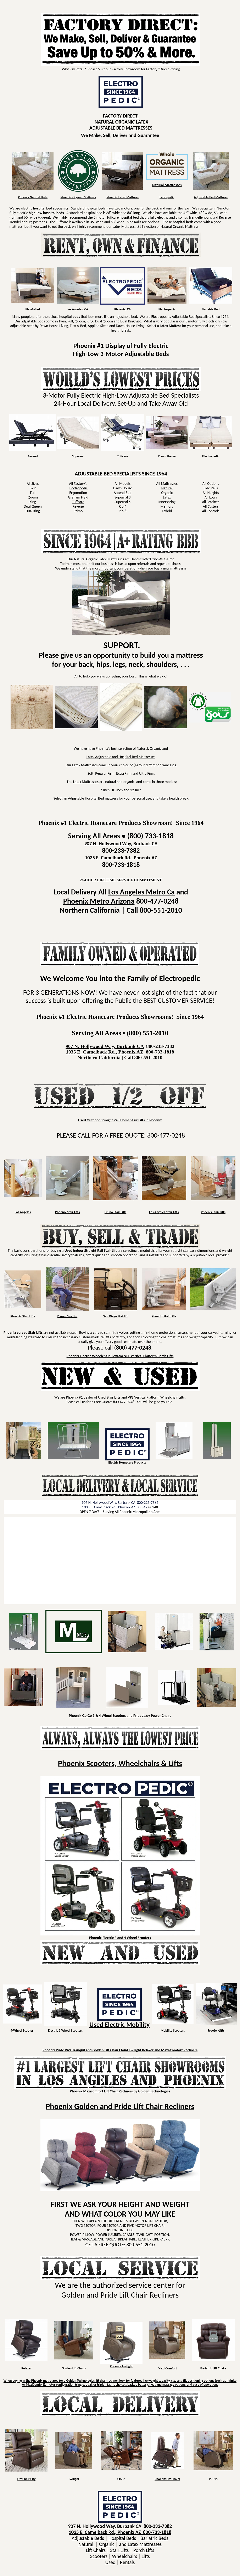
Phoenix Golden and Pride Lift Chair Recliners (120, 2106)
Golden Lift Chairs (74, 2368)
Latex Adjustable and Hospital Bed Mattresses (120, 757)
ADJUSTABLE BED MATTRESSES (120, 128)
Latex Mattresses (86, 781)
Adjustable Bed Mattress (211, 197)
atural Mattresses (168, 185)
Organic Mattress (185, 226)
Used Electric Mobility (119, 2025)
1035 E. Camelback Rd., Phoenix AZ (104, 1052)
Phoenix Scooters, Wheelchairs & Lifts (120, 1763)
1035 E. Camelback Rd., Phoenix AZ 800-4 (114, 1507)
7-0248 (152, 1507)
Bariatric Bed (210, 309)
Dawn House (167, 456)
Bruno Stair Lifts (115, 1212)
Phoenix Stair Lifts (67, 1212)
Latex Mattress (123, 226)
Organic (167, 492)
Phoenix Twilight (121, 2366)
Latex (167, 497)
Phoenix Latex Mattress (123, 197)
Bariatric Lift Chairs (213, 2368)
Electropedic (210, 456)
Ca (171, 892)
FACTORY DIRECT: (121, 116)
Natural (167, 488)
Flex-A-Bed (33, 309)
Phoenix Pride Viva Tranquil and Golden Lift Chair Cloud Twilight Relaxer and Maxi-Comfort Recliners (120, 2050)
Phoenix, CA (122, 309)
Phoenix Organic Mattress (78, 197)
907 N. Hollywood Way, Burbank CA (120, 843)
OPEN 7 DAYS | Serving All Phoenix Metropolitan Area (119, 1511)
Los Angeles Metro (137, 892)
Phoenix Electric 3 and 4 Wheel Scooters (120, 1937)
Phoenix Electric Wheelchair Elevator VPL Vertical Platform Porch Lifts (120, 1356)
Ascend (33, 456)
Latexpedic (167, 197)
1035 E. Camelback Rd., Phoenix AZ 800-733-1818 (120, 2532)
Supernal (78, 456)
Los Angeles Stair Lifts (164, 1212)
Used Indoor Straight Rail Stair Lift (91, 1250)
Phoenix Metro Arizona (98, 901)
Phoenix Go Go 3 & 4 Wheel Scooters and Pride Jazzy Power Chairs (120, 1715)
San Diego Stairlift (115, 1316)
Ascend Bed (122, 492)
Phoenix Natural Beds (33, 197)
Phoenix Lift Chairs (167, 2479)
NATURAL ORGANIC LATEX (121, 122)
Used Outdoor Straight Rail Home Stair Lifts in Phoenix (120, 1120)
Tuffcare (122, 456)
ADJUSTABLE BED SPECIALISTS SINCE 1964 (121, 473)
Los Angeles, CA (77, 309)
